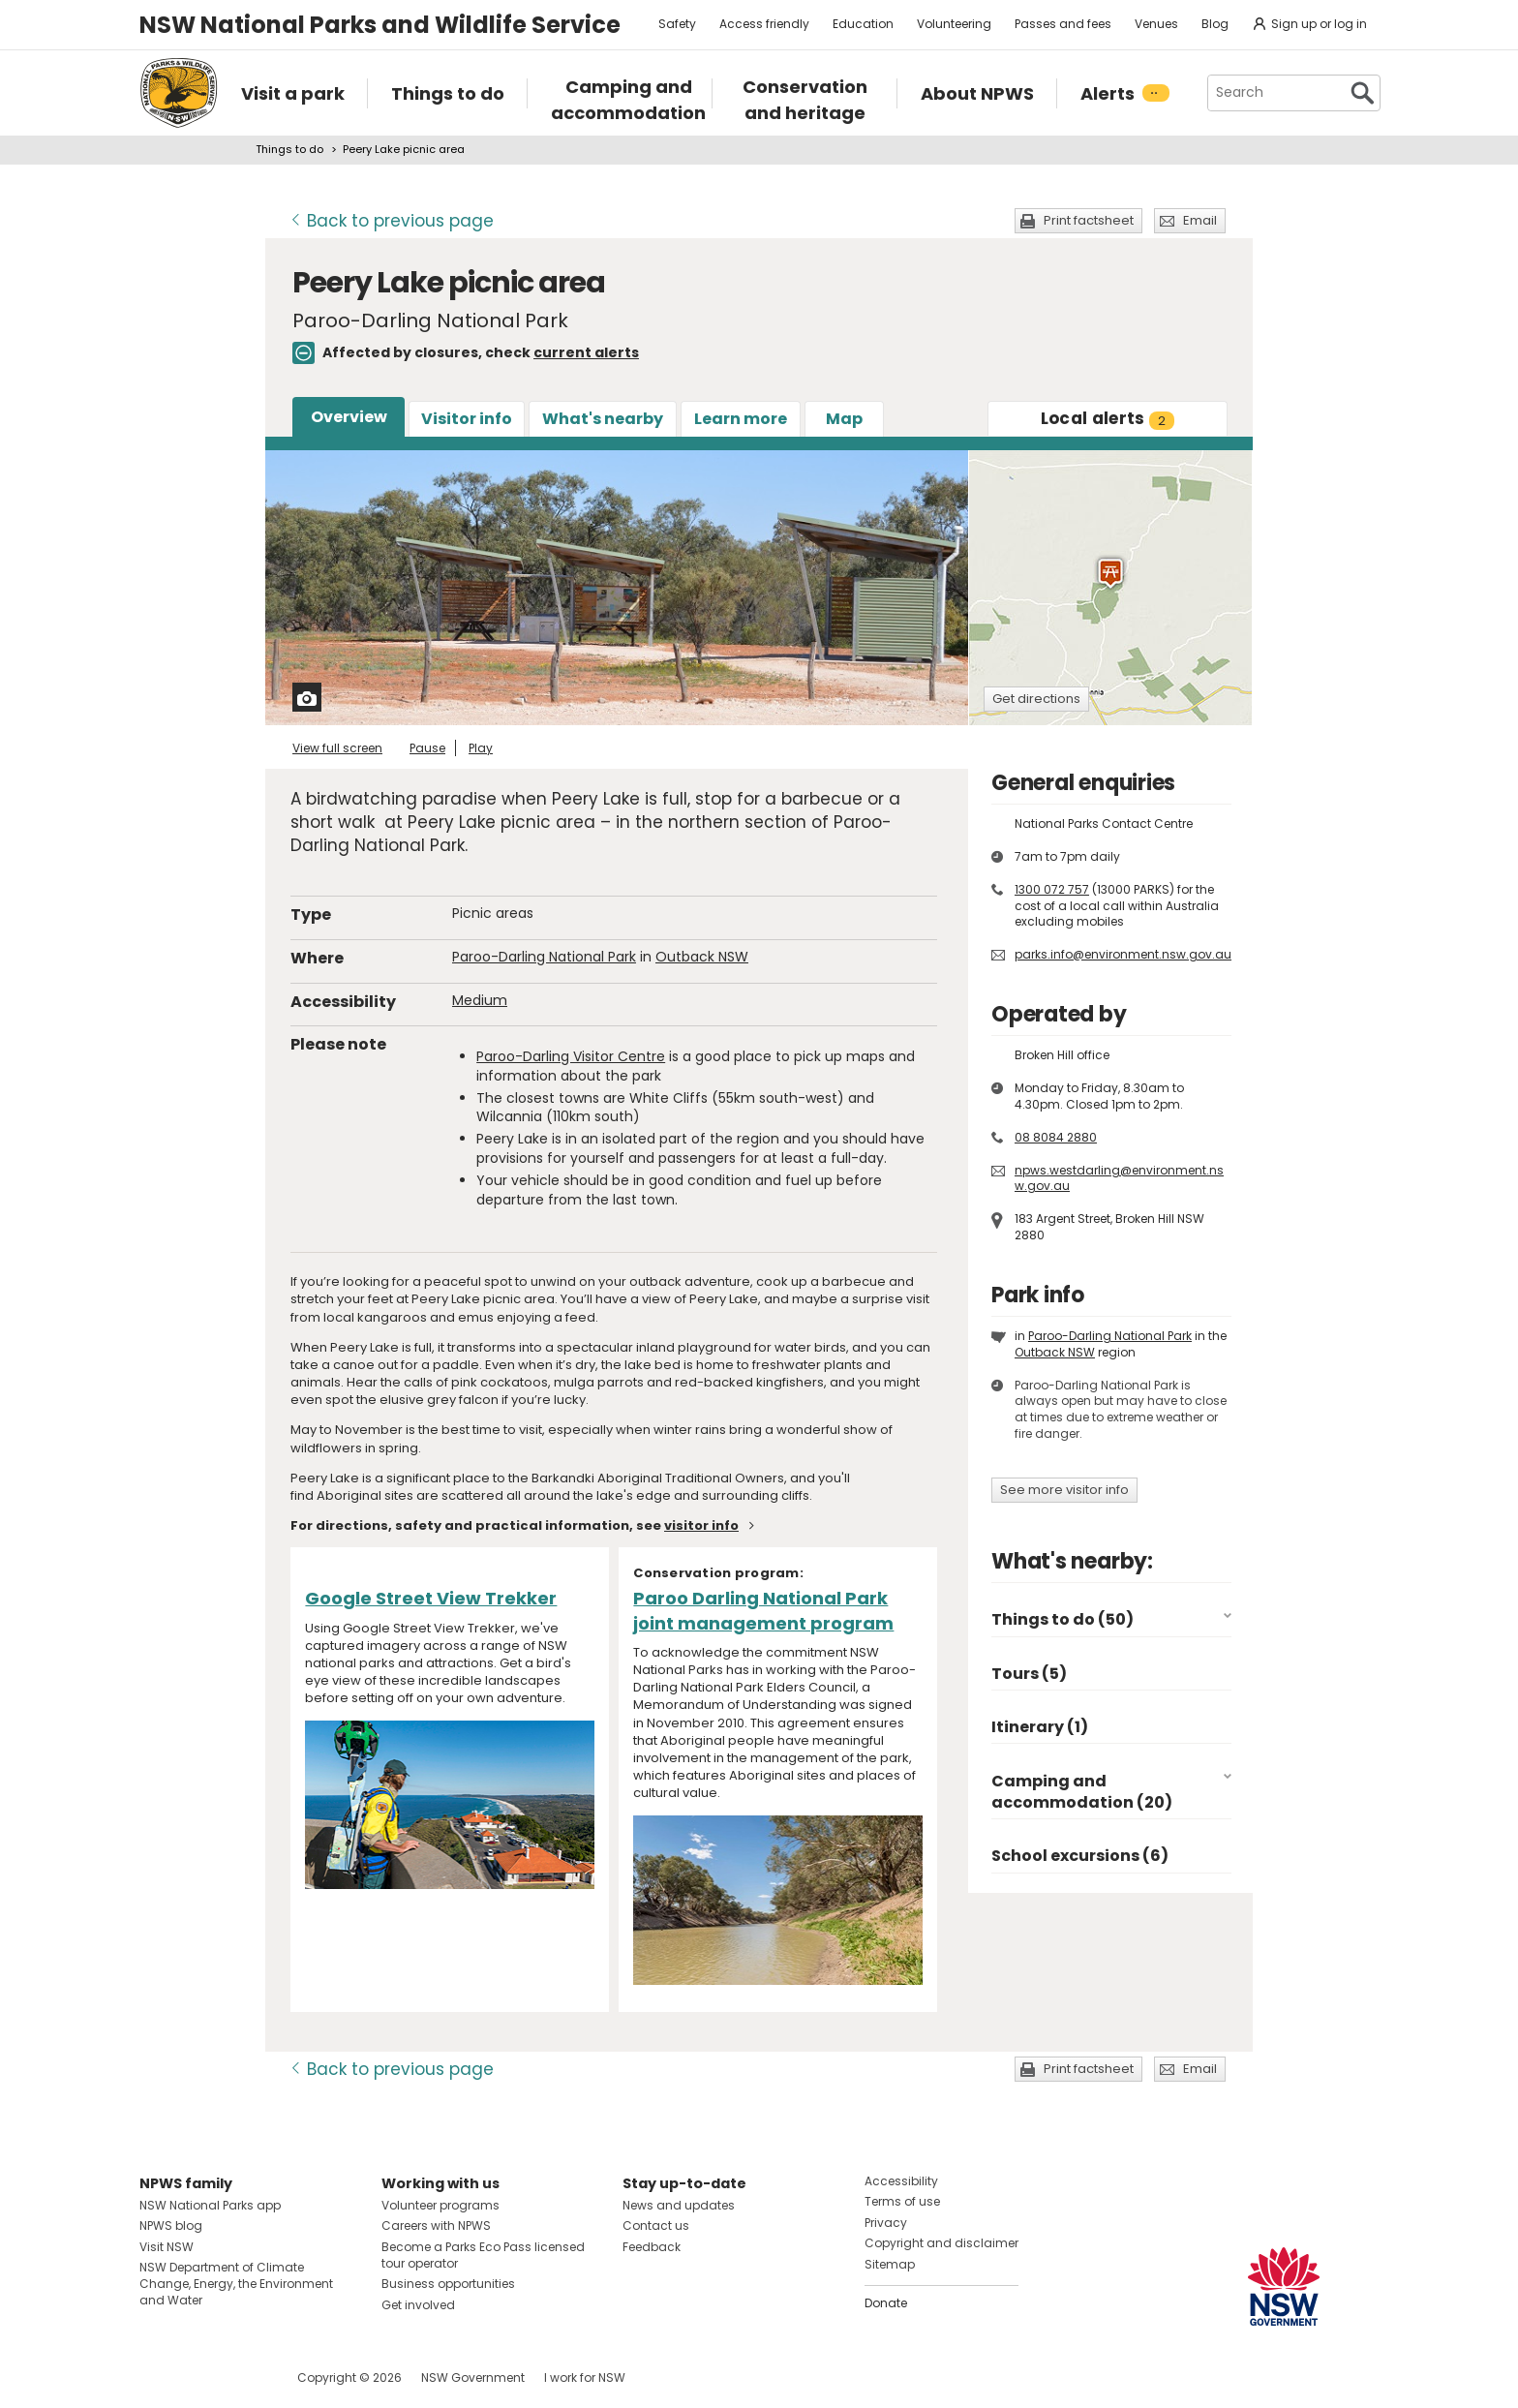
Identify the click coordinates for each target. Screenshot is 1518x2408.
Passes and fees (1063, 23)
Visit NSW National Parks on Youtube (240, 2377)
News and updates (678, 2205)
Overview (349, 417)
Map (844, 419)
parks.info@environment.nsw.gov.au (1123, 954)
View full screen (337, 748)
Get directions (1036, 698)
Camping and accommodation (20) (1081, 1792)
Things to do (289, 149)
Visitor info (466, 419)
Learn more (740, 419)
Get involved (418, 2305)
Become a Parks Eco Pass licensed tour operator (483, 2255)
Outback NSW (701, 956)
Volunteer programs (440, 2205)
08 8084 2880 (1056, 1137)
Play (481, 748)
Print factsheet (1089, 220)
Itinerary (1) (1039, 1727)
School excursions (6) (1080, 1855)
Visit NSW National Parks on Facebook (157, 2377)
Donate (886, 2303)
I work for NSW (584, 2377)
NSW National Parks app (210, 2205)
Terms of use (902, 2201)
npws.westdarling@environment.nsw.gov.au (1119, 1178)
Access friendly (764, 23)
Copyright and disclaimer (941, 2243)
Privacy (886, 2222)
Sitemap (890, 2264)
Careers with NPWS (436, 2225)
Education (863, 23)
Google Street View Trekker (431, 1598)
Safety (677, 23)
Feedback (651, 2247)
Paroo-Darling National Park (544, 956)
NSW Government (473, 2377)
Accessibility (901, 2181)
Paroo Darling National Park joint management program (763, 1610)
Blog (1215, 23)
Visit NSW (166, 2247)
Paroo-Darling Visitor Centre (570, 1056)
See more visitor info (1064, 1489)
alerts (1108, 418)
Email (1200, 220)
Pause (427, 748)
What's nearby (602, 419)
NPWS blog (170, 2225)
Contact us (655, 2225)
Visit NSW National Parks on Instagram (199, 2377)
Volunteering (954, 23)
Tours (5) (1029, 1673)
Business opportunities (448, 2283)
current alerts (586, 352)
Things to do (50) (1062, 1619)
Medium (479, 1000)
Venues (1156, 23)
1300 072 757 (1052, 889)
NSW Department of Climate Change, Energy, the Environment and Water (236, 2283)
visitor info (701, 1525)
